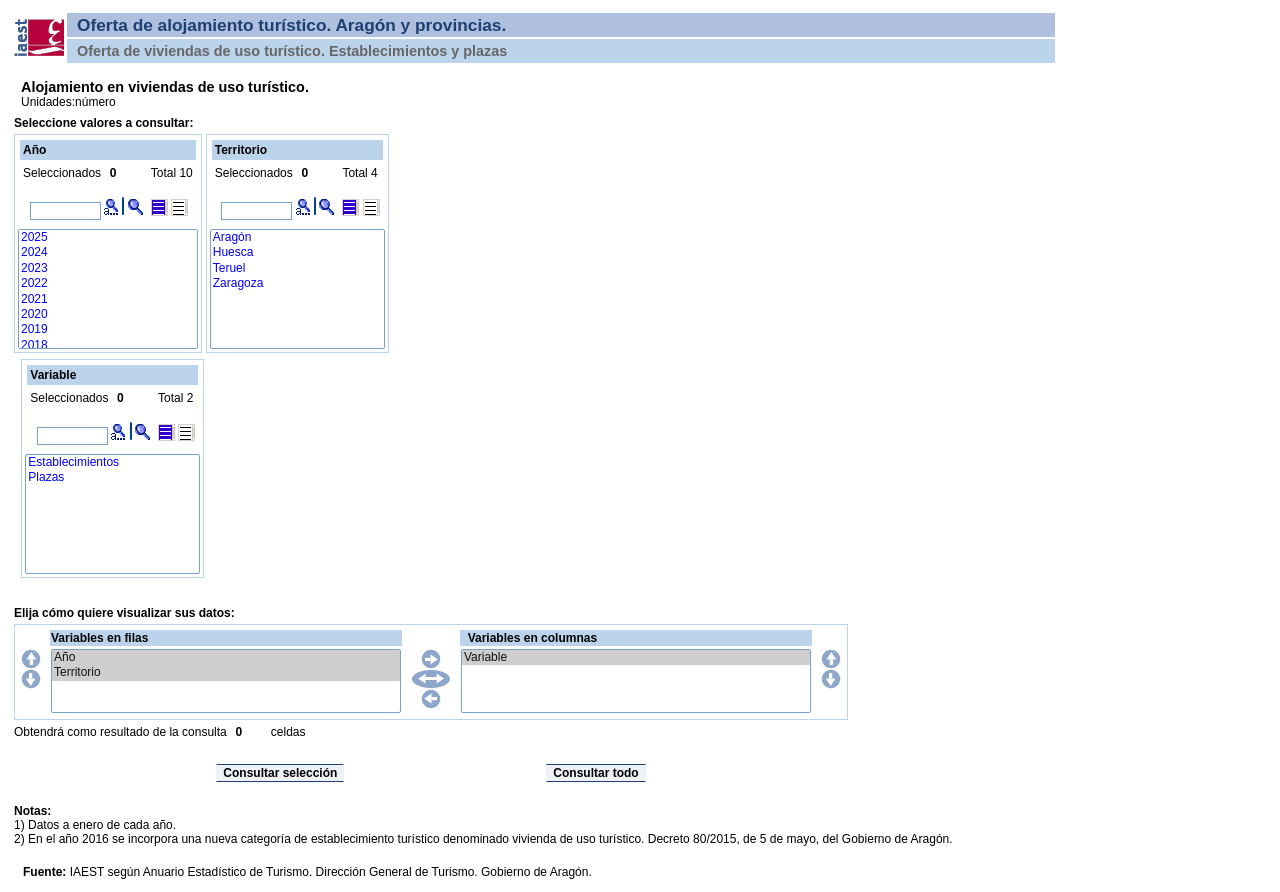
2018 (108, 345)
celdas (288, 732)
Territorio (226, 672)
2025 (108, 237)
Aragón (297, 237)
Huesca (297, 252)
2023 (108, 268)
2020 (108, 314)
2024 (108, 252)
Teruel (297, 268)
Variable (636, 657)
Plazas (112, 477)
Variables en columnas (532, 638)
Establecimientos (112, 462)
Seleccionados (62, 173)
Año (226, 657)
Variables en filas (99, 638)
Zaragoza (297, 283)
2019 (108, 329)
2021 (108, 299)
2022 (108, 283)
